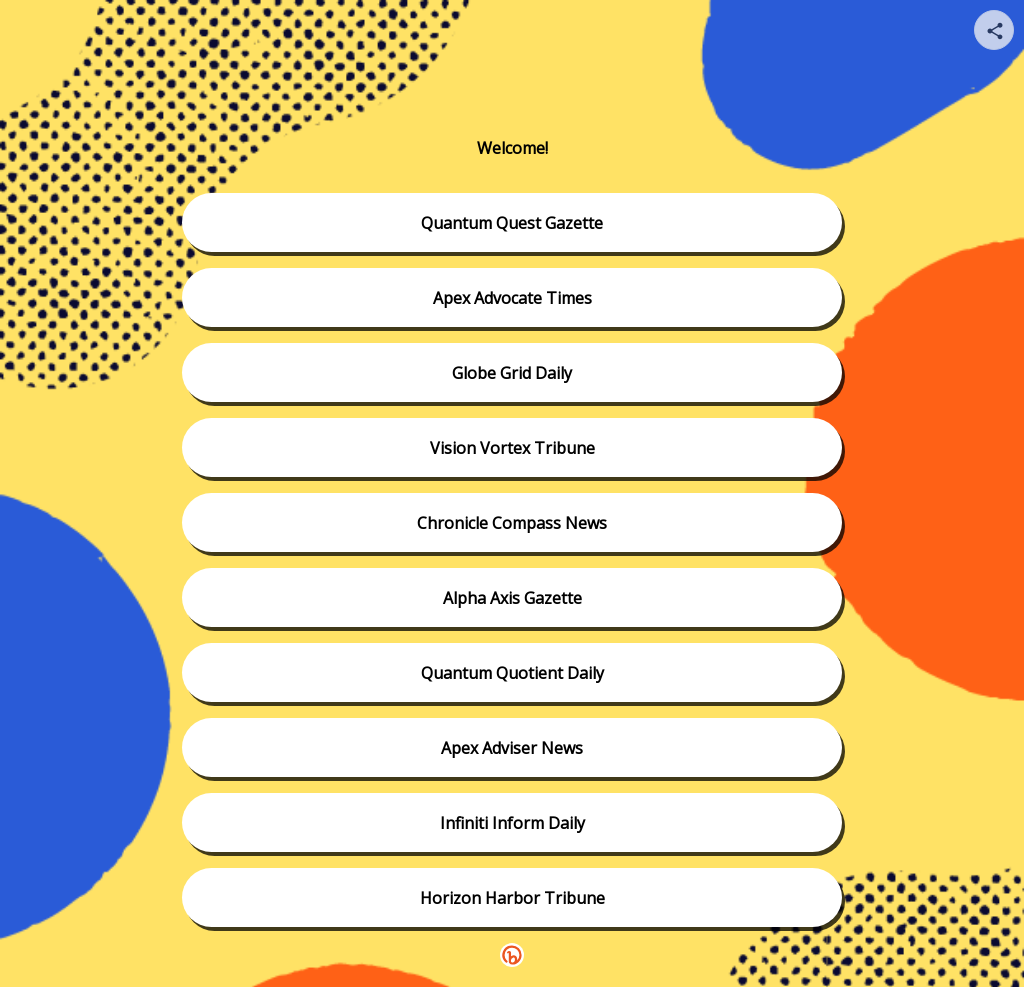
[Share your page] (994, 30)
